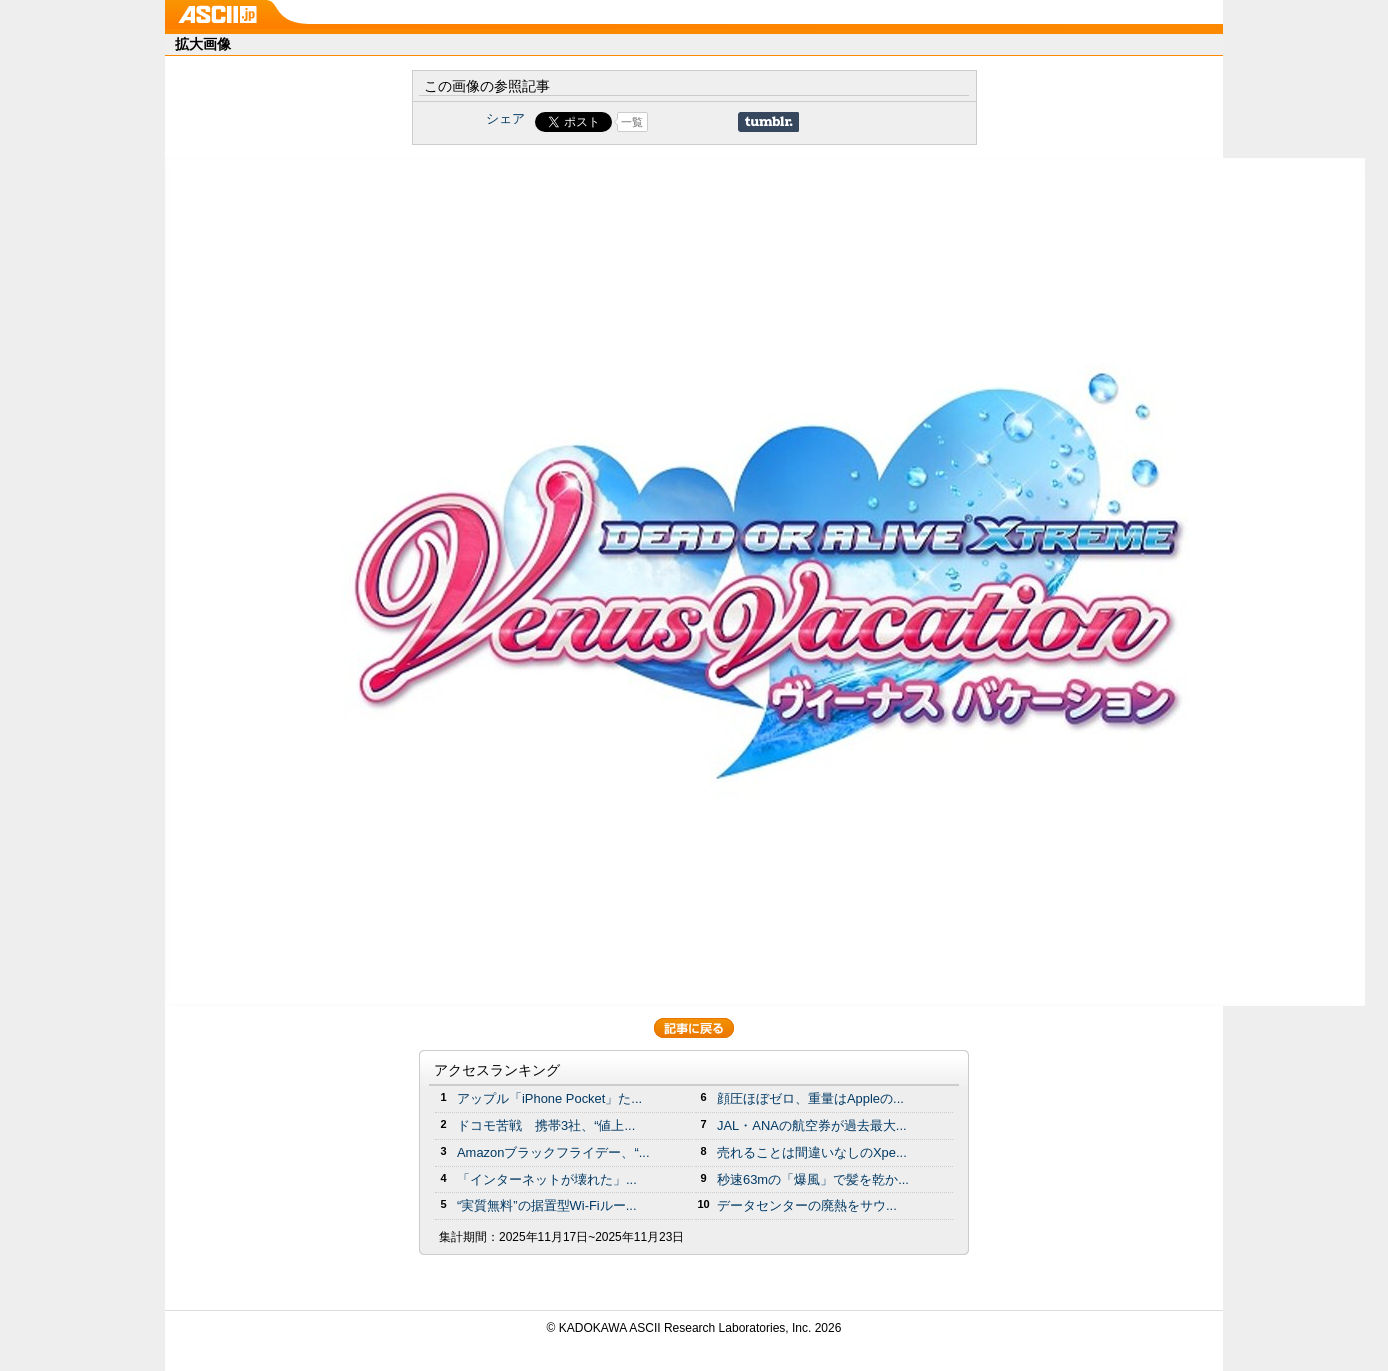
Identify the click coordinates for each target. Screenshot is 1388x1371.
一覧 (632, 122)
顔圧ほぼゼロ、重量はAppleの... (810, 1098)
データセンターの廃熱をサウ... (807, 1205)
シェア (505, 118)
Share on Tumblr (768, 122)
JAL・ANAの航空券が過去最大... (812, 1125)
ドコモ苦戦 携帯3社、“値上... (546, 1125)
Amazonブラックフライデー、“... (553, 1152)
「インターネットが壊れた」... (547, 1179)
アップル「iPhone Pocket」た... (549, 1098)
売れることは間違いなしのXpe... (812, 1152)
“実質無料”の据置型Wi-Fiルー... (547, 1205)
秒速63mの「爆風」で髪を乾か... (813, 1179)
